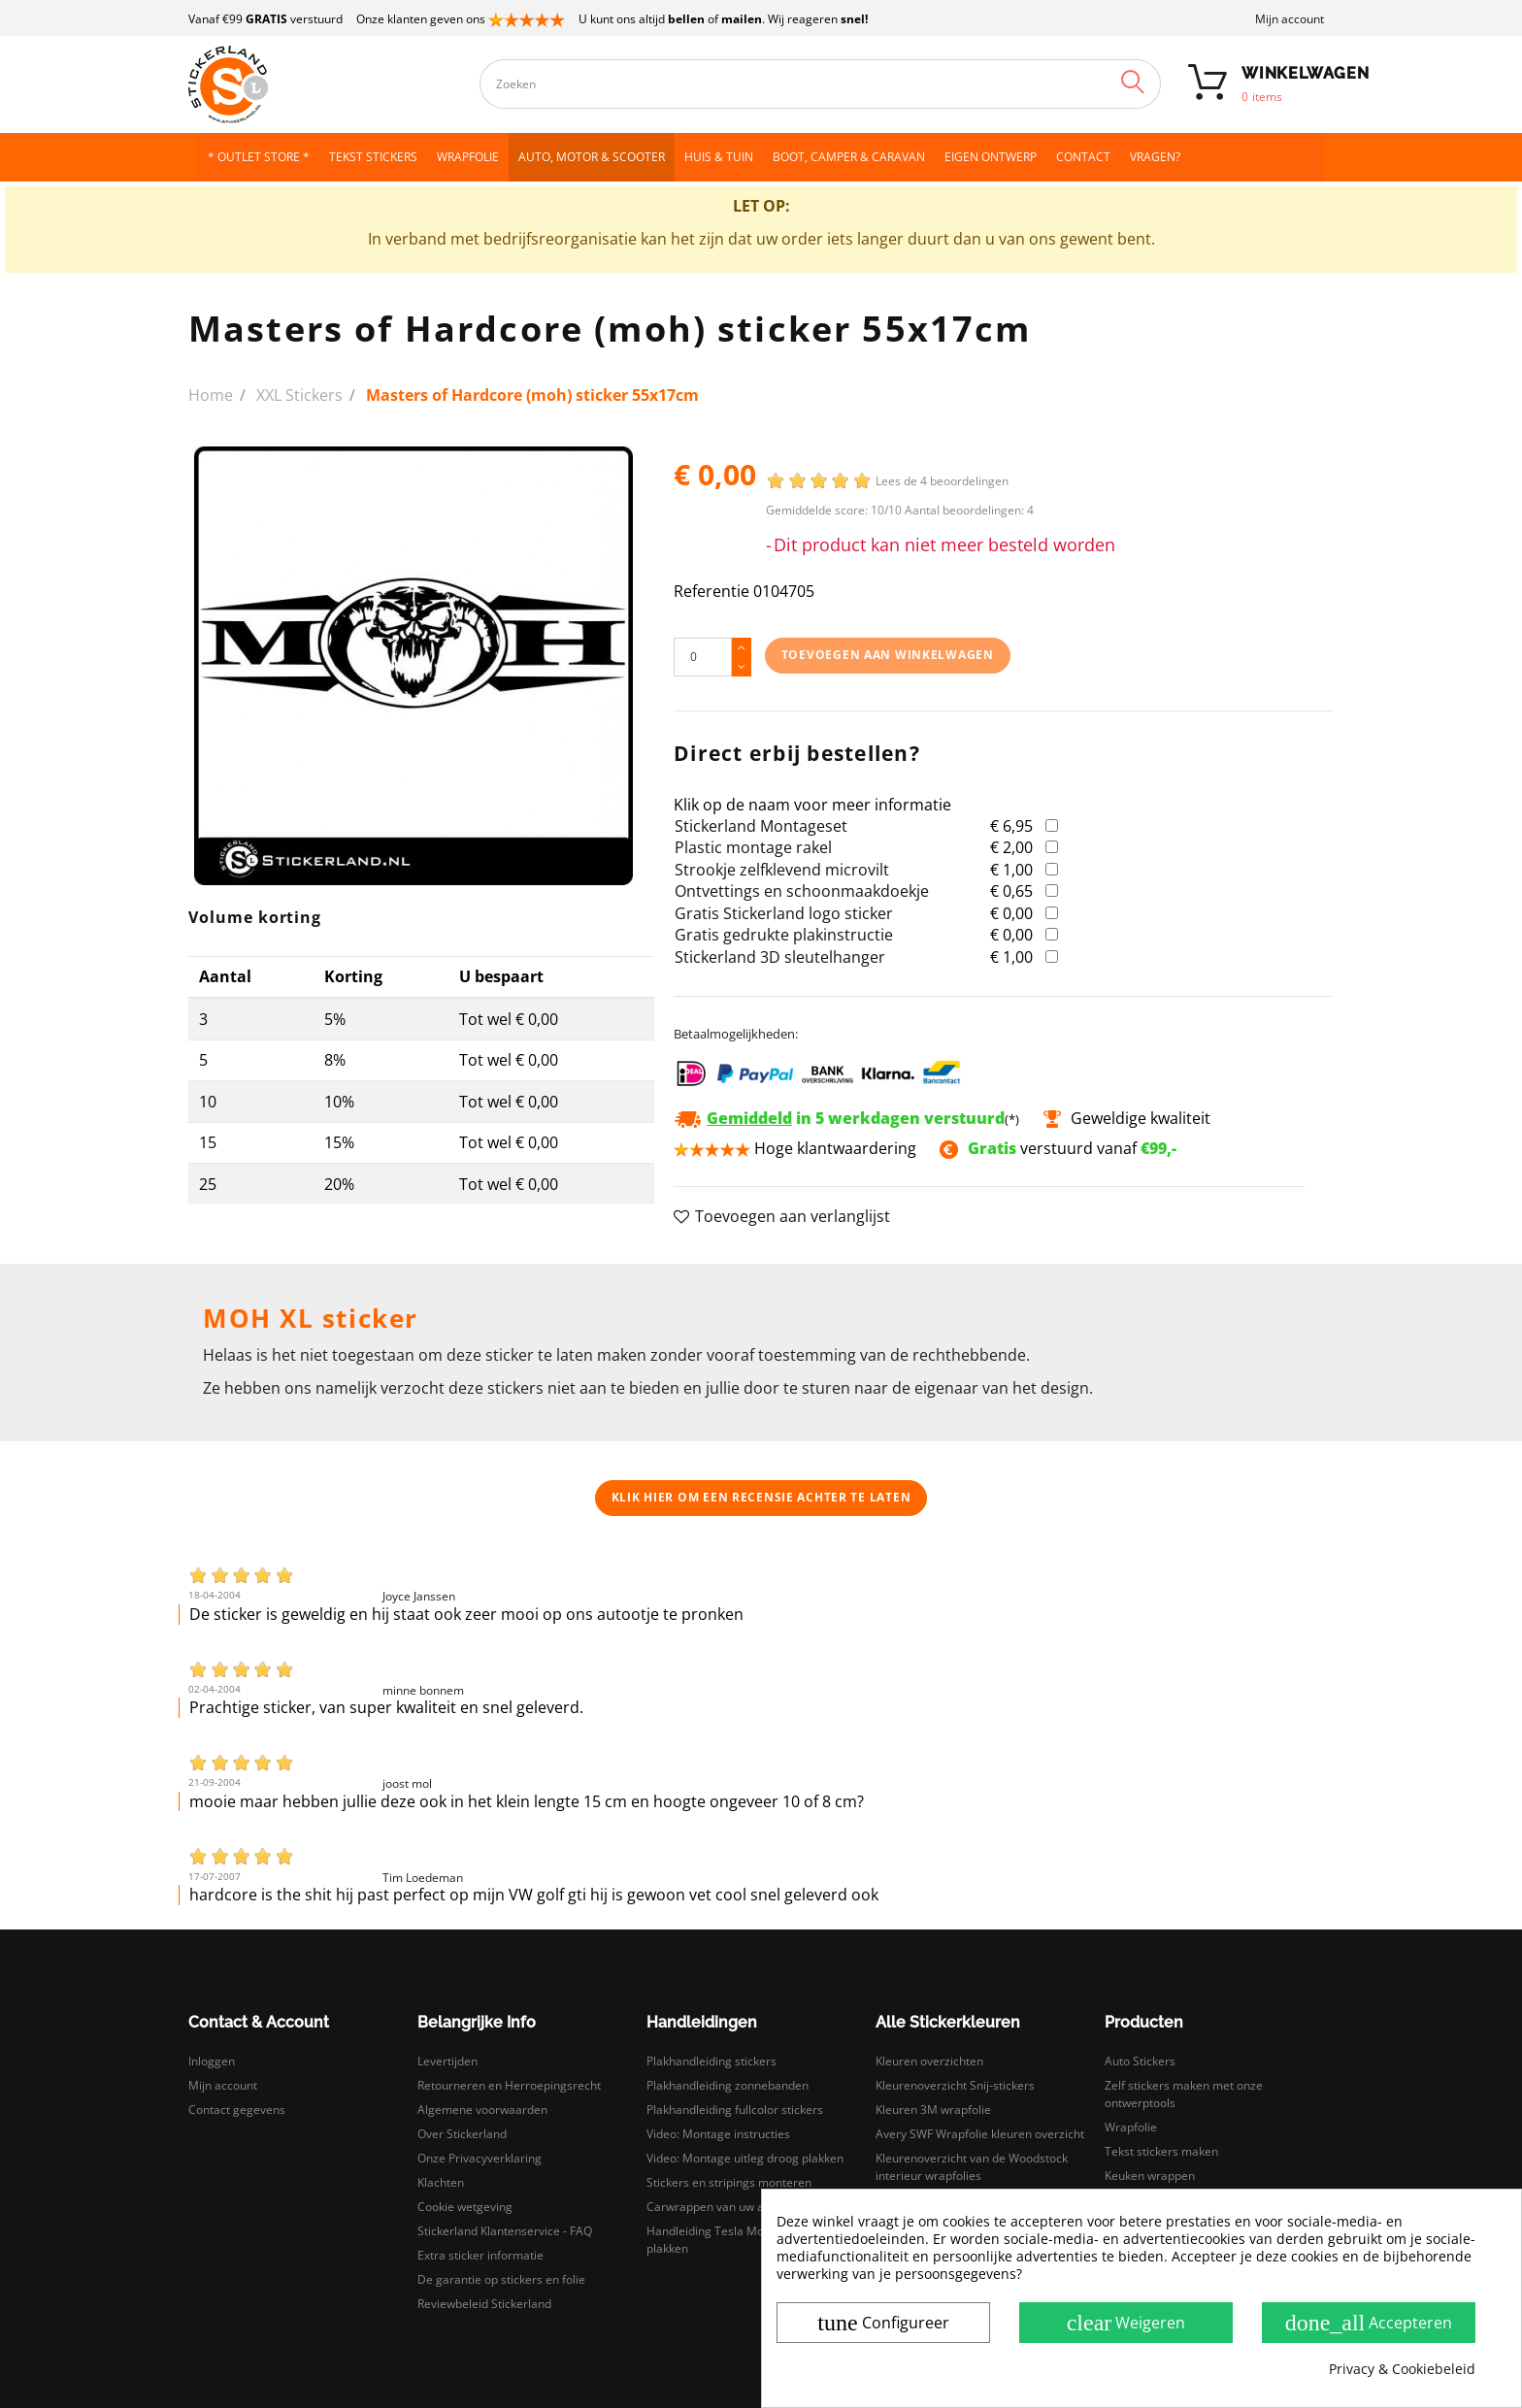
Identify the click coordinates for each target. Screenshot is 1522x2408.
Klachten (440, 2182)
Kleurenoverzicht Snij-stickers (955, 2085)
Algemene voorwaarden (482, 2109)
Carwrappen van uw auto (713, 2206)
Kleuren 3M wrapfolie (933, 2109)
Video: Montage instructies (718, 2134)
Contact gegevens (236, 2109)
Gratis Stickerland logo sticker (784, 913)
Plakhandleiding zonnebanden (727, 2085)
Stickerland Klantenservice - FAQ (504, 2231)
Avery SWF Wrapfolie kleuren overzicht (980, 2134)
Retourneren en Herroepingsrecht (509, 2085)
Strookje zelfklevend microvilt (782, 869)
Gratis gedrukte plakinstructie (784, 934)
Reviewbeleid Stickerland (484, 2303)
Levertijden (447, 2061)
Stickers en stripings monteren (728, 2182)
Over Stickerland (462, 2134)
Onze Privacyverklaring (479, 2158)
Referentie (711, 591)
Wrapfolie (1131, 2127)
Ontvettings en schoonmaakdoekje (802, 891)
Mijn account (1289, 19)
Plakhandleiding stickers (711, 2061)
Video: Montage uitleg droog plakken (745, 2158)
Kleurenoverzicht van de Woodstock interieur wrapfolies (972, 2167)
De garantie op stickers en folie (501, 2279)
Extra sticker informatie (480, 2255)
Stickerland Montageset (761, 826)
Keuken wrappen (1150, 2175)
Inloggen (211, 2061)
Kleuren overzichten (929, 2061)
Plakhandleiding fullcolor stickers (734, 2109)
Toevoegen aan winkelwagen (887, 654)
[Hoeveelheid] (703, 657)
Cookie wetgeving (465, 2206)
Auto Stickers (1140, 2061)
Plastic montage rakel (753, 847)
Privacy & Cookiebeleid (1402, 2369)
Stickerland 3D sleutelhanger (780, 957)
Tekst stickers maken (1161, 2151)
